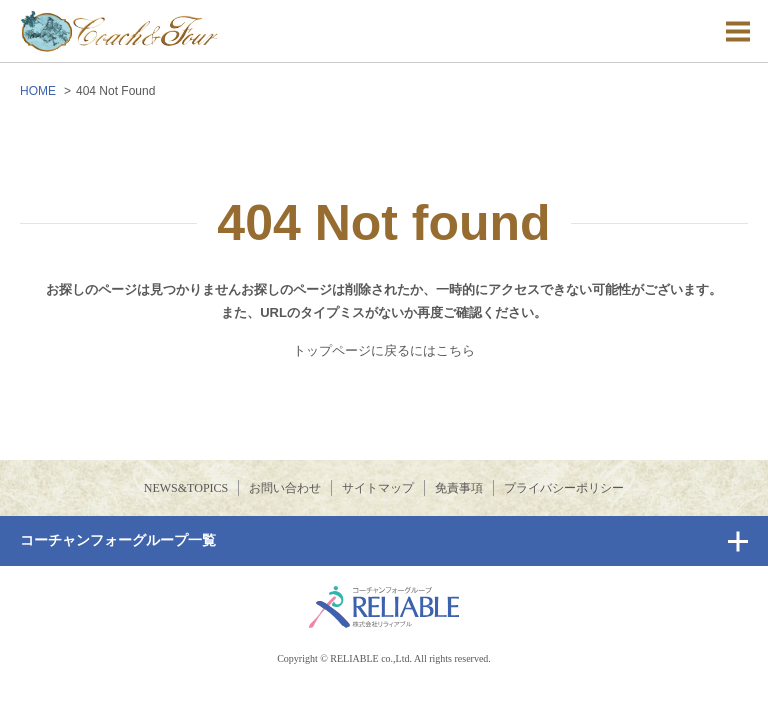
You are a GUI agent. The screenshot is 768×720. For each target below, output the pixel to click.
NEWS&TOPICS (186, 488)
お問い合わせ (285, 488)
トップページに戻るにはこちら (384, 350)
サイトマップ (378, 488)
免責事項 (459, 488)
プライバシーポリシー (564, 488)
